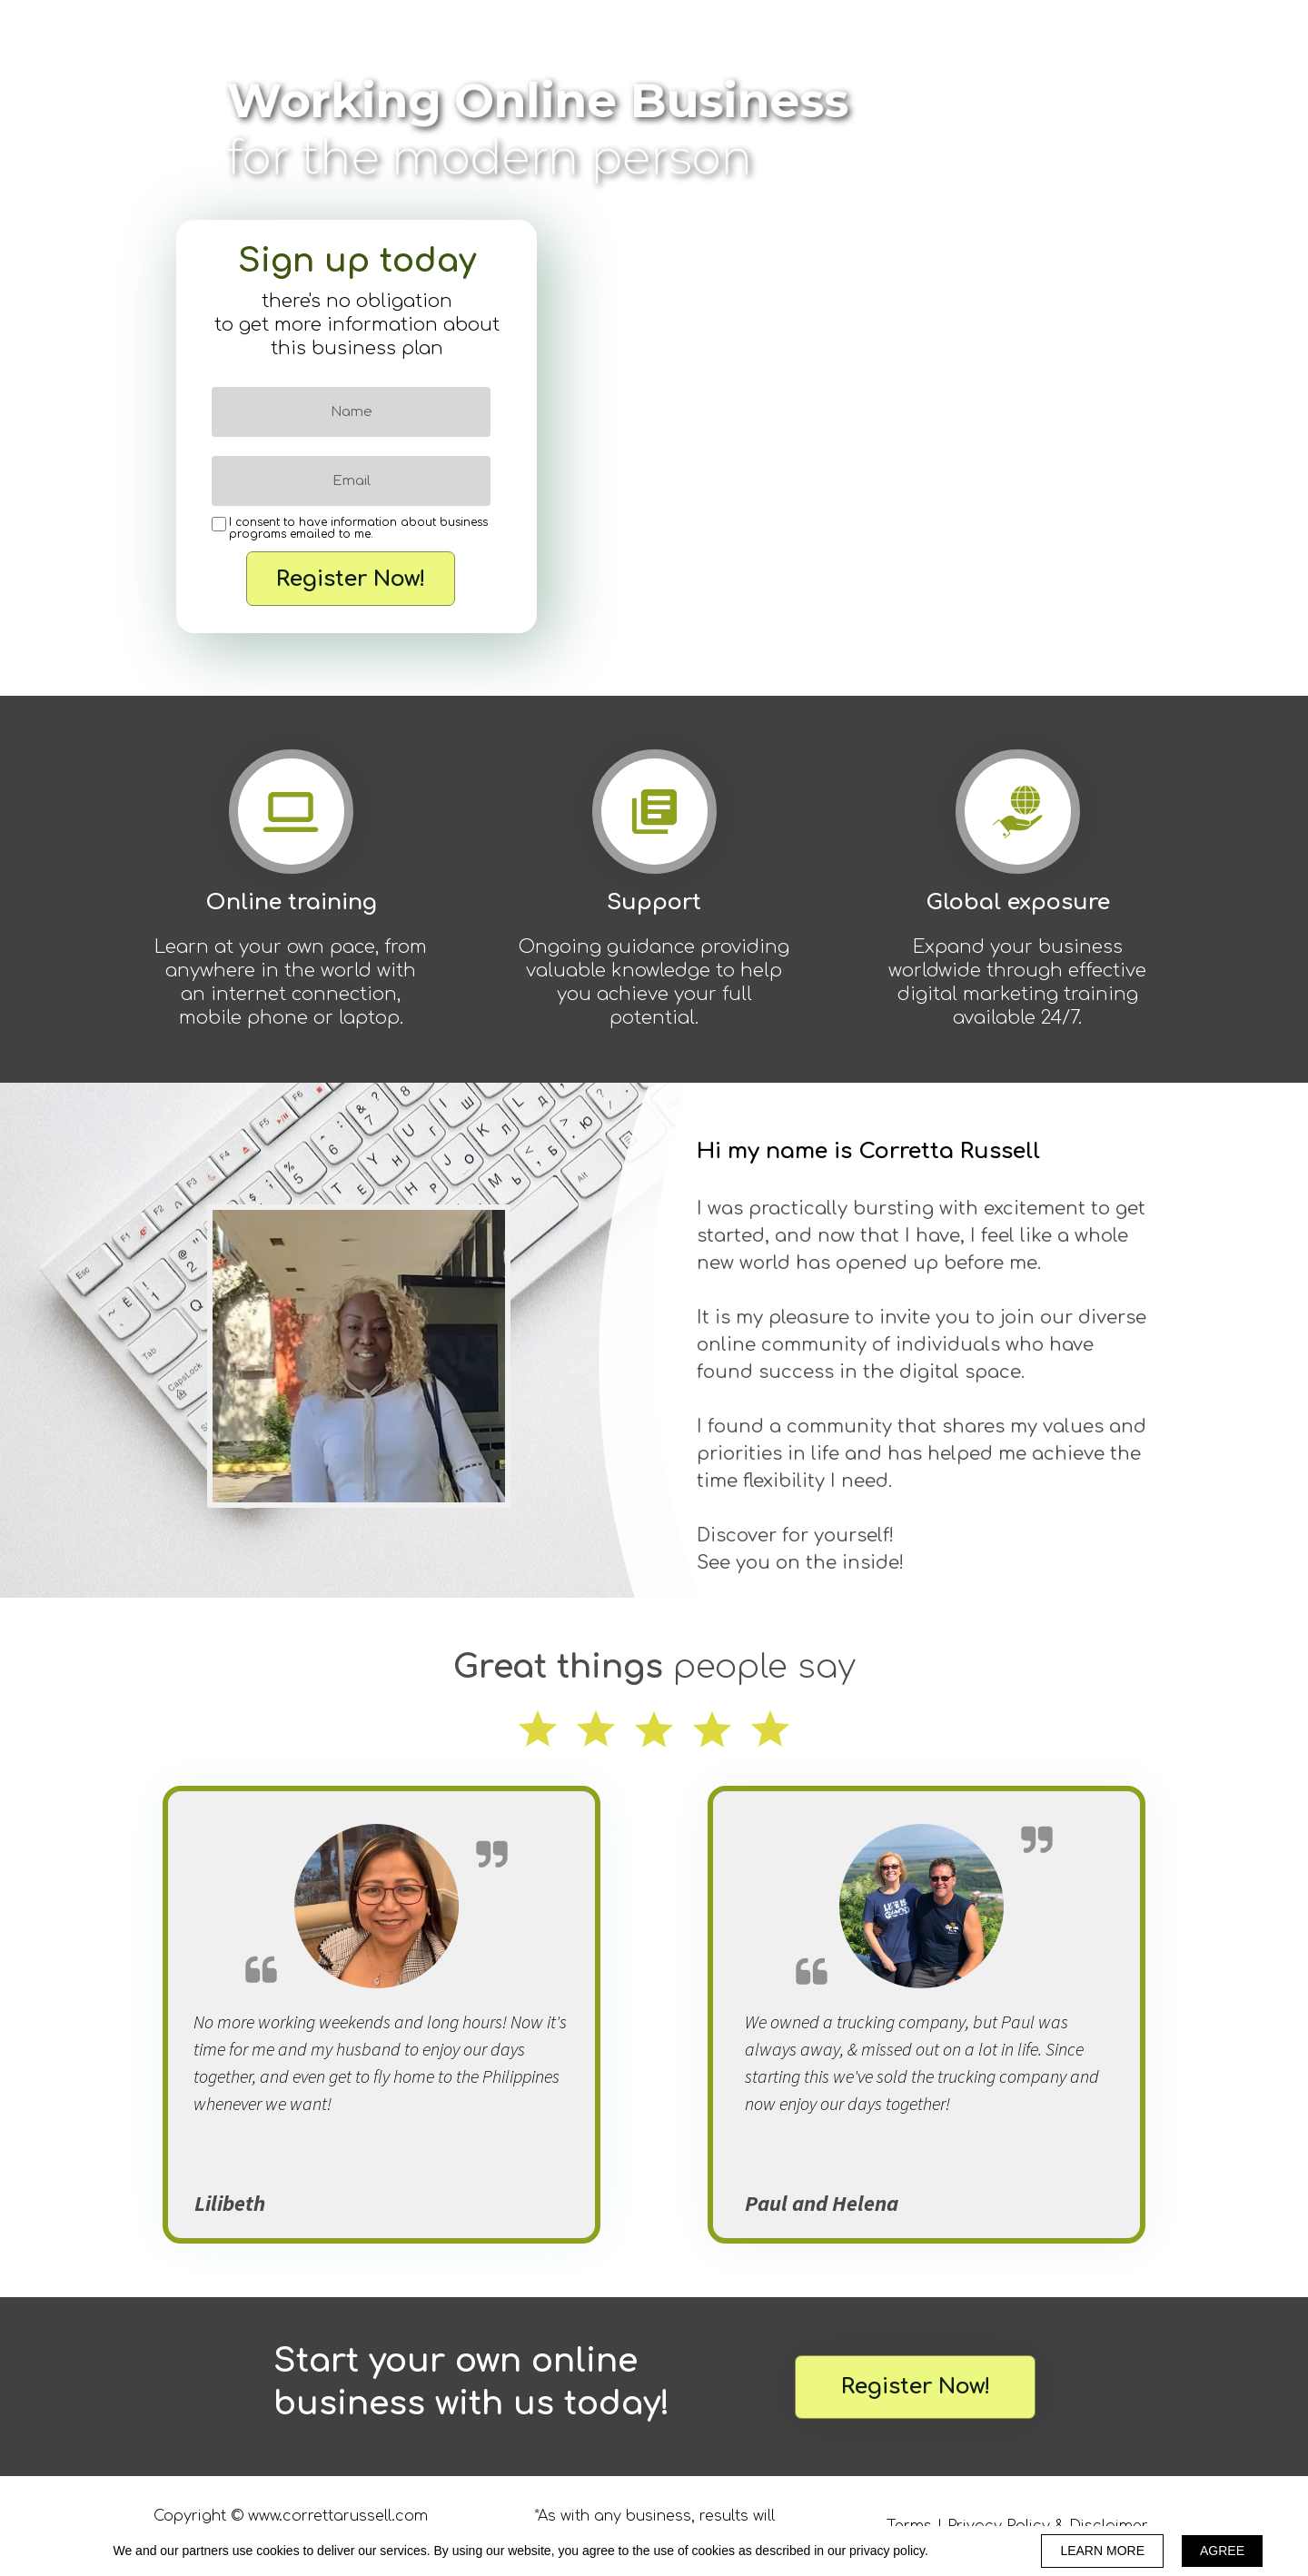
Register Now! (350, 578)
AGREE (1222, 2550)
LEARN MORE (1102, 2550)
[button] (915, 2387)
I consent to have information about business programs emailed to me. (358, 528)
